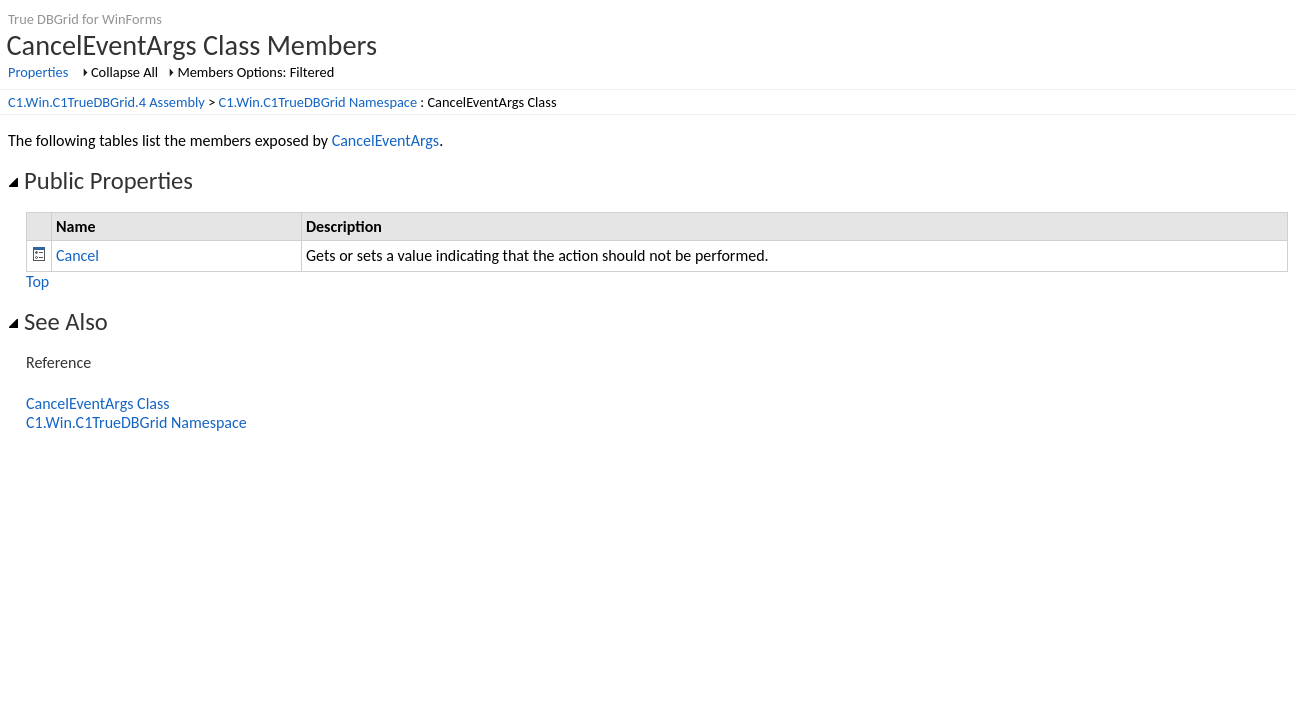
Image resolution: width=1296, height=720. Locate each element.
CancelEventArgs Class (98, 403)
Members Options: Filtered (255, 72)
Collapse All (124, 72)
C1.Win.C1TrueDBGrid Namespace (318, 102)
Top (37, 281)
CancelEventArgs (386, 140)
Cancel (77, 255)
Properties (38, 72)
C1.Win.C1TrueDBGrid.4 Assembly (106, 102)
